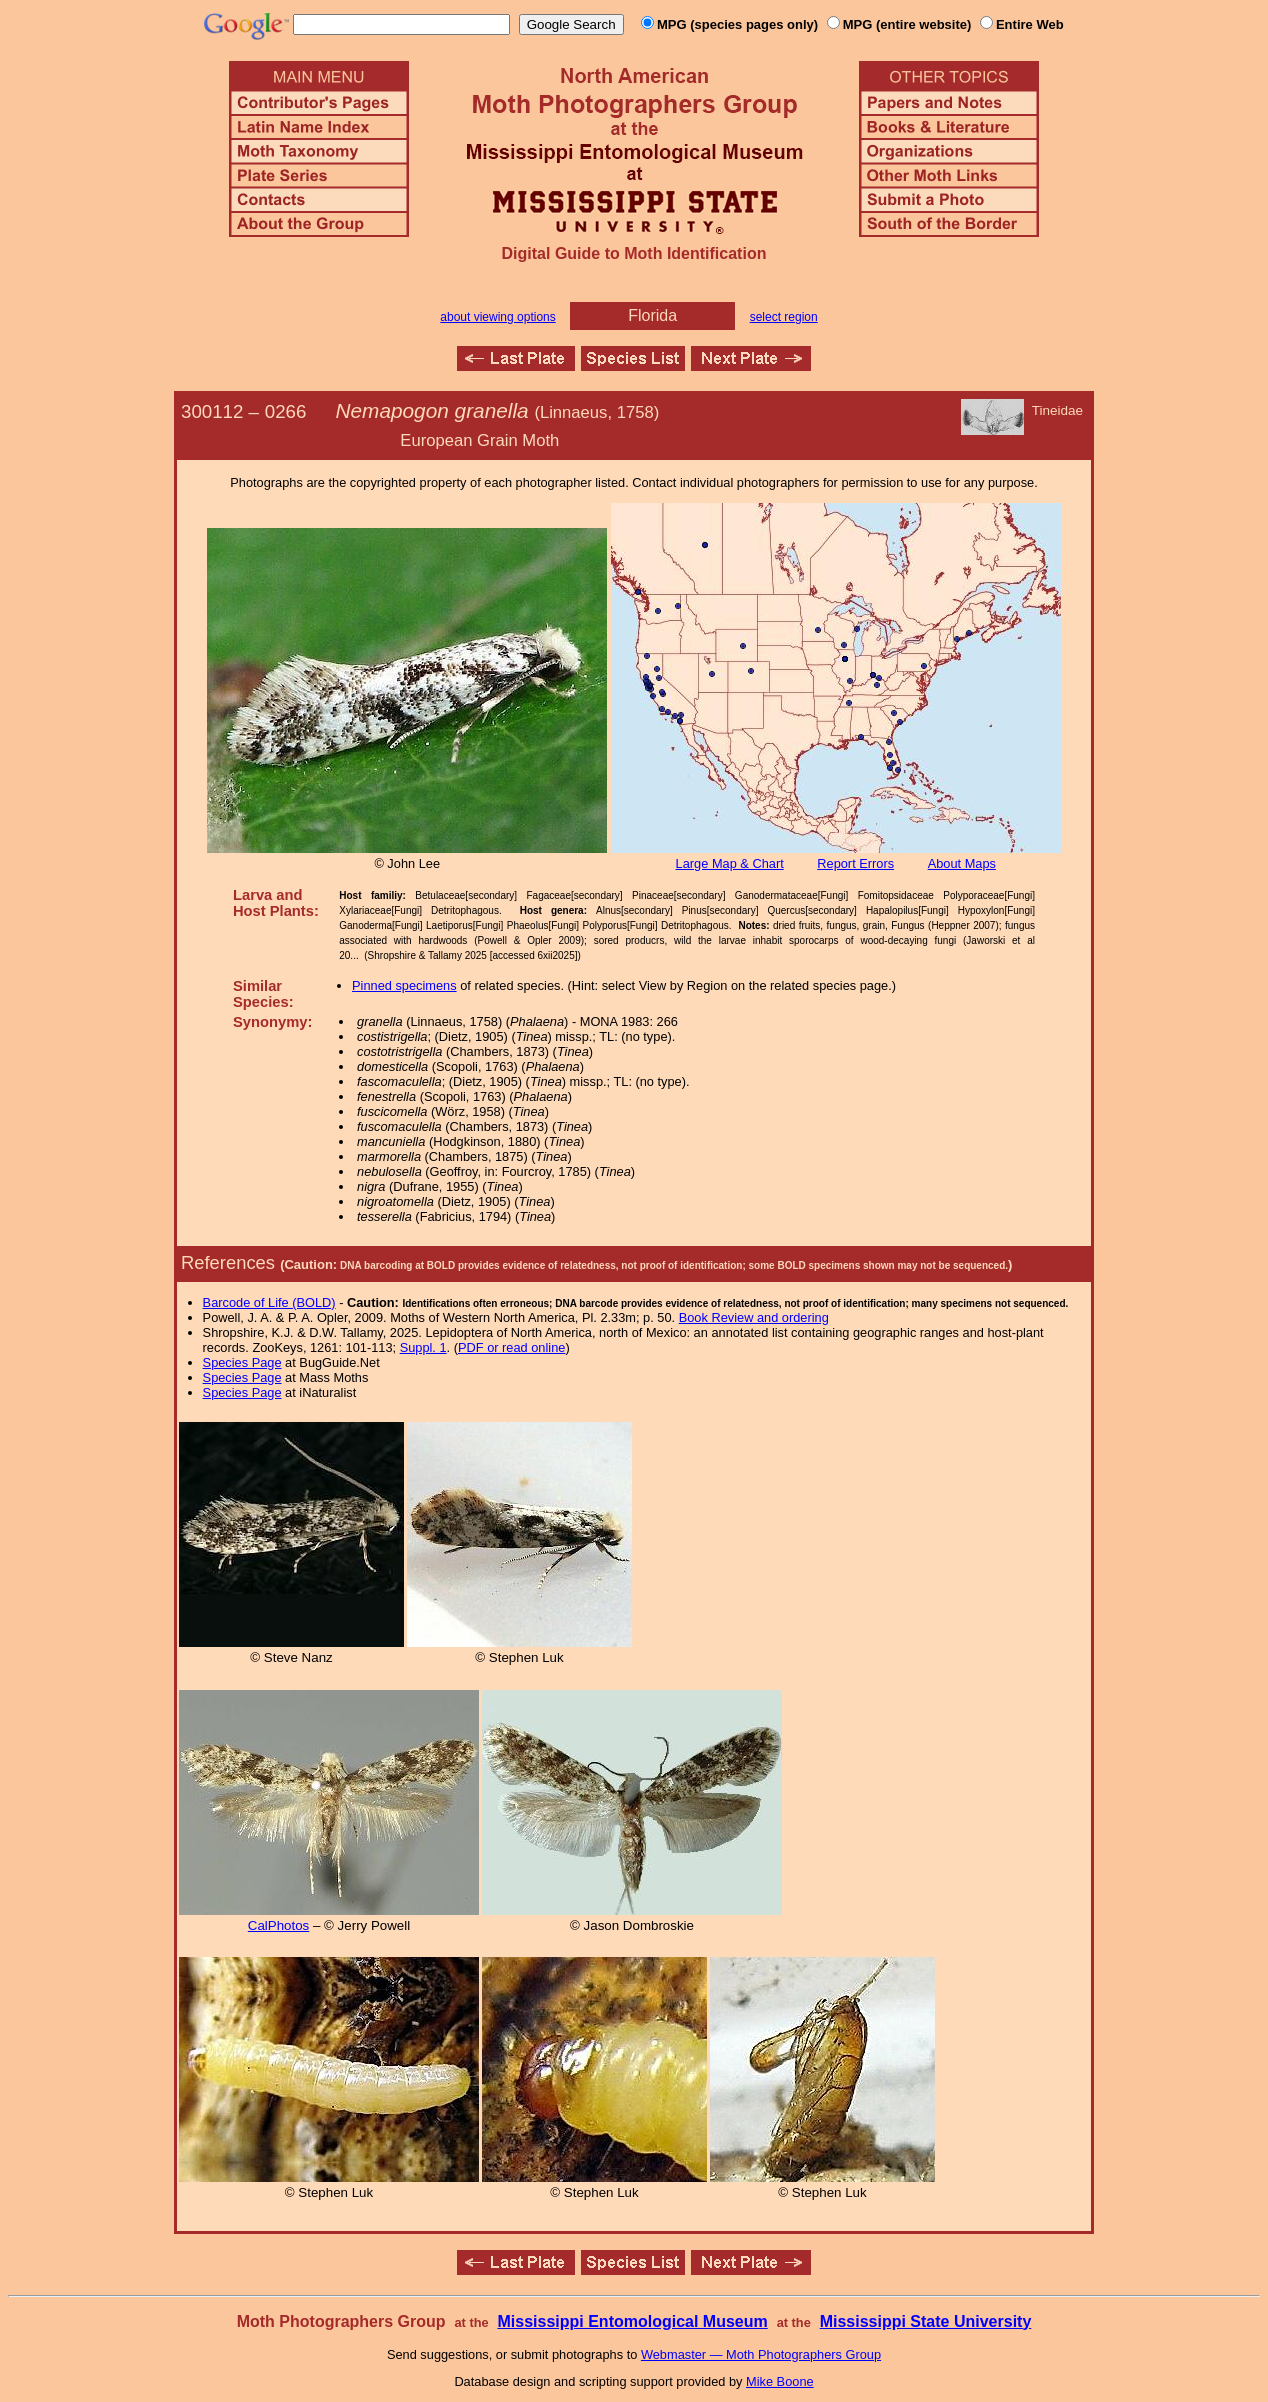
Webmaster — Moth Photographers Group (761, 2354)
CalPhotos (279, 1925)
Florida (652, 315)
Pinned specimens (404, 985)
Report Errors (855, 863)
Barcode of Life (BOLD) (269, 1302)
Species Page (242, 1362)
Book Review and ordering (754, 1317)
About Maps (962, 863)
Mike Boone (780, 2381)
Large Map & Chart (730, 863)
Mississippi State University (926, 2321)
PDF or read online (511, 1347)
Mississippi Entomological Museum (632, 2321)
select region (784, 317)
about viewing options (497, 317)
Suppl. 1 (423, 1347)
